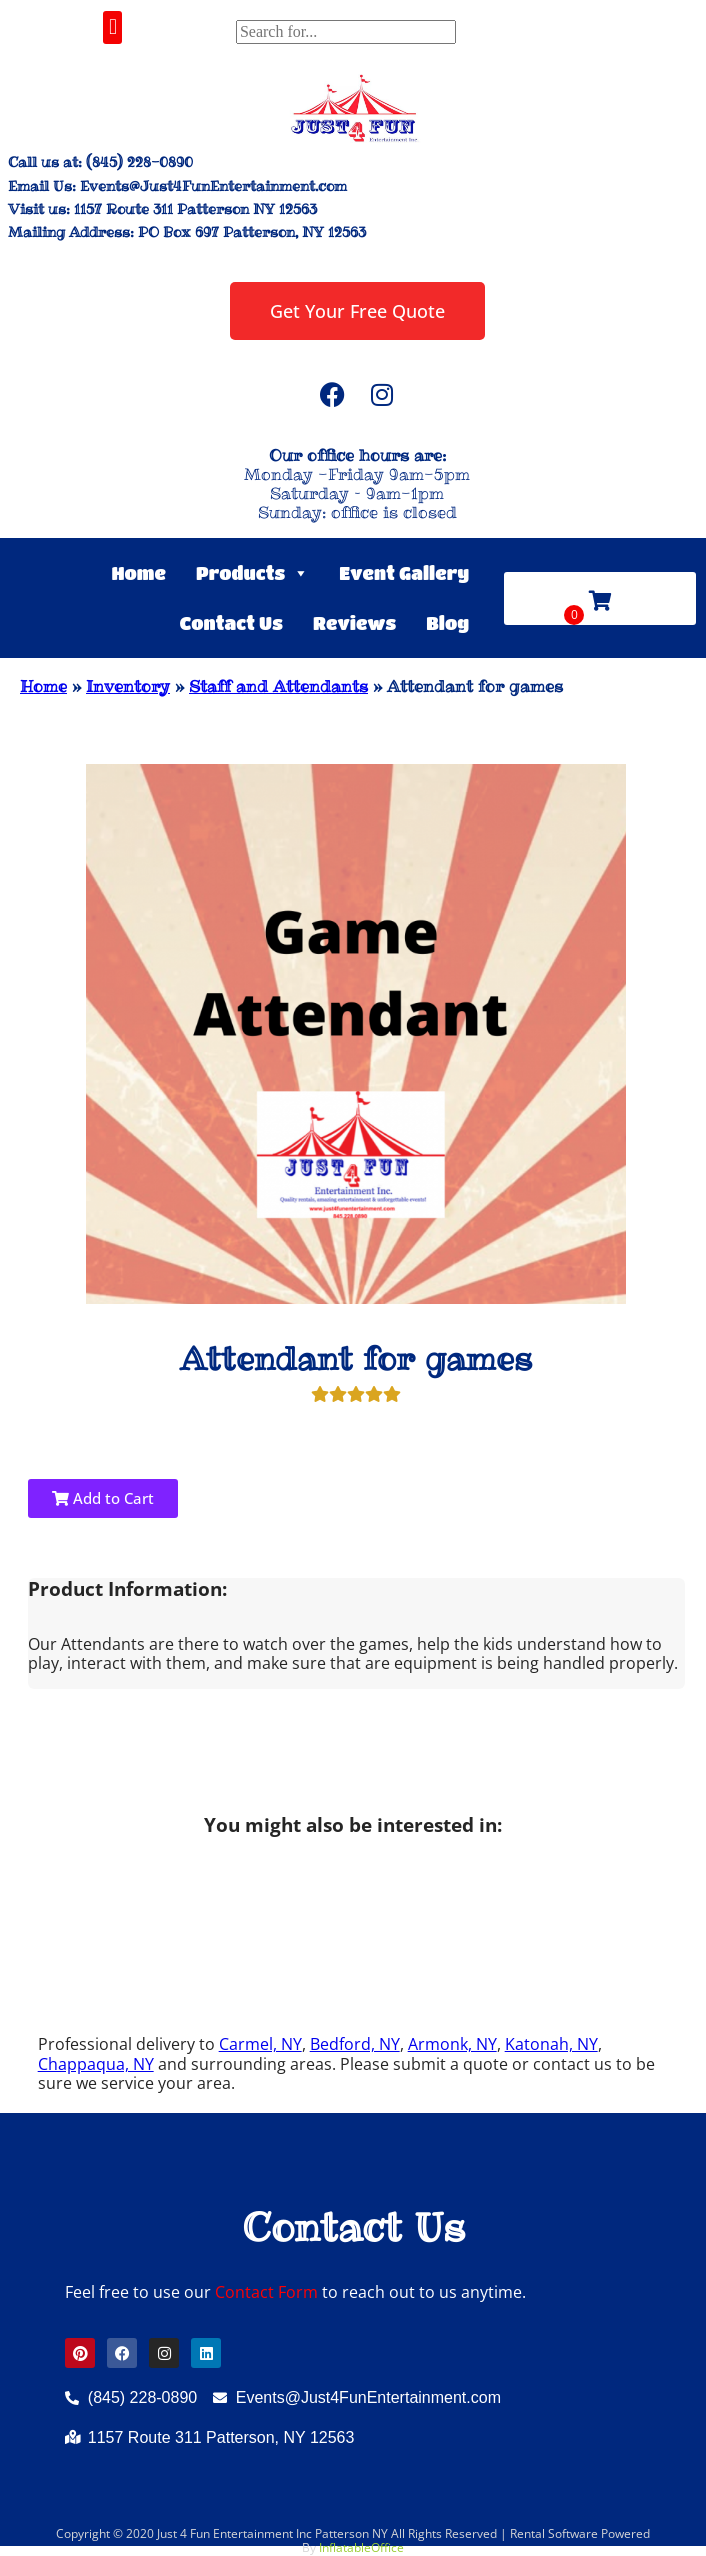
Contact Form (266, 2292)
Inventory (128, 686)
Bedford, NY (355, 2044)
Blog (447, 623)
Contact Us (231, 623)
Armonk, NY (452, 2044)
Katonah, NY (551, 2044)
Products (252, 573)
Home (138, 573)
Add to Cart (103, 1498)
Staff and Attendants (278, 686)
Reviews (354, 623)
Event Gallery (404, 573)
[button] (112, 27)
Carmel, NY (260, 2044)
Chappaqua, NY (96, 2064)
